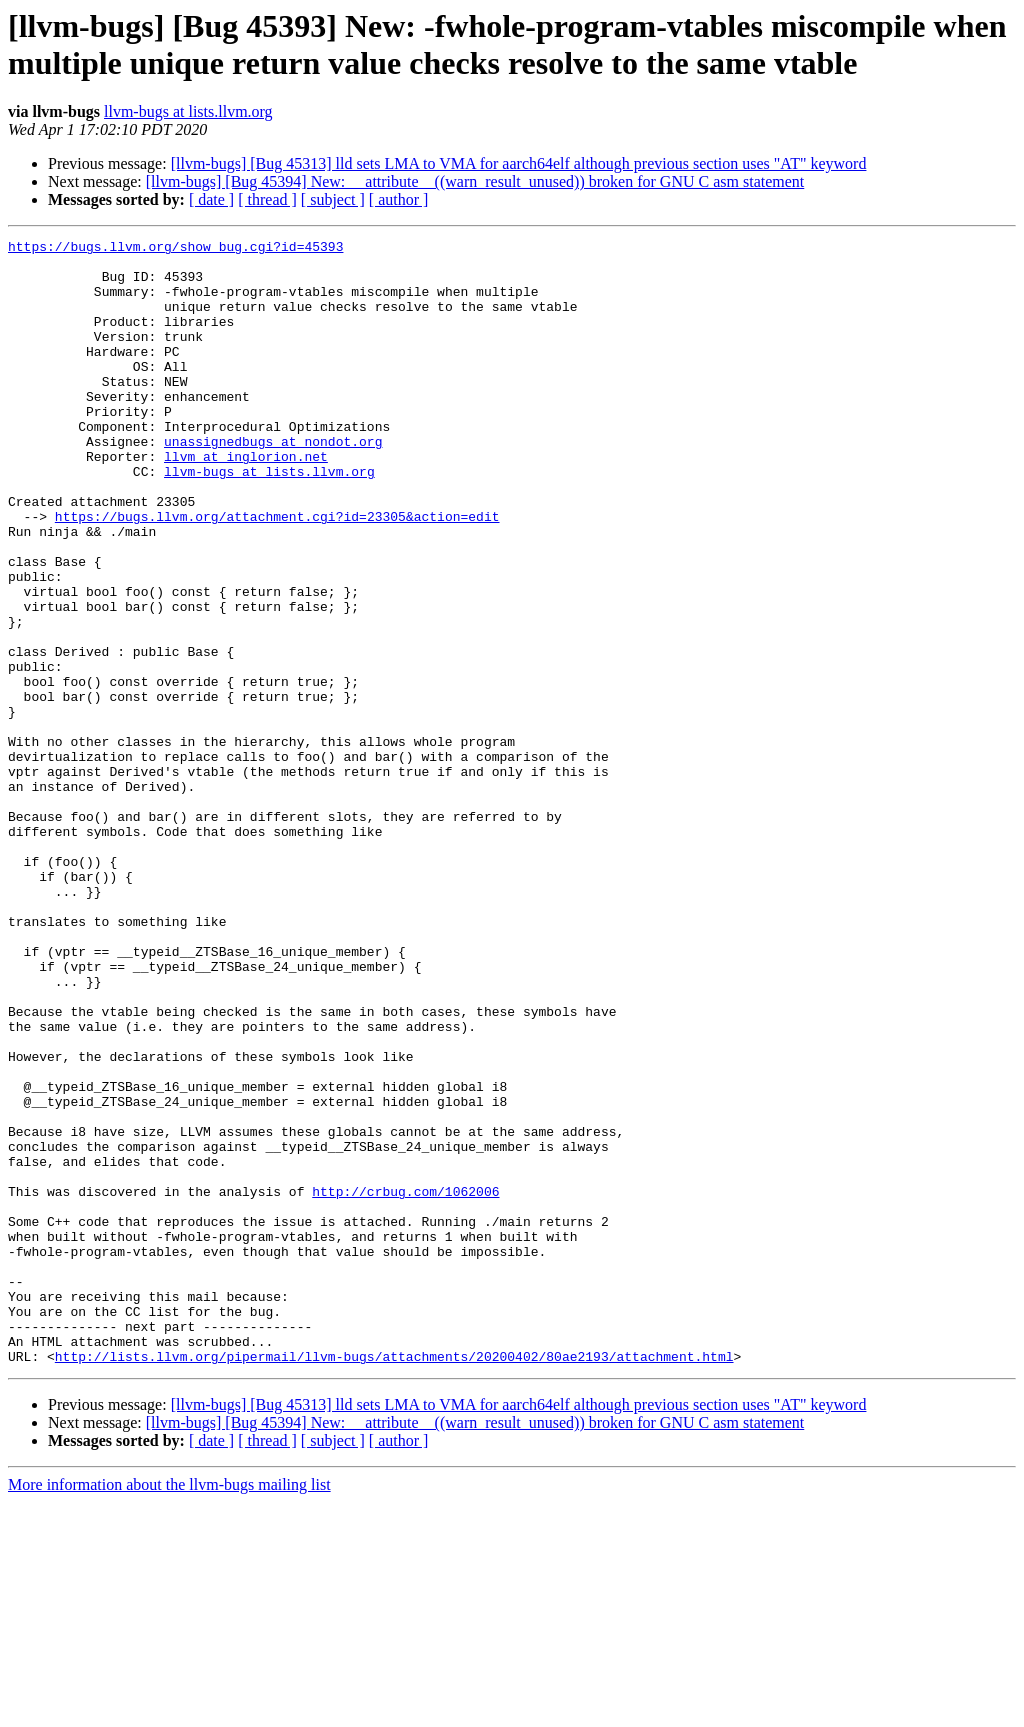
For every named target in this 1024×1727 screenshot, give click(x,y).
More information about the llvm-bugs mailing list (169, 1709)
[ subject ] (333, 199)
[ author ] (399, 199)
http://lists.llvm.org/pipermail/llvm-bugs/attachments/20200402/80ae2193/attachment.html (394, 1581)
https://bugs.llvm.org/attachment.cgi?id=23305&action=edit (277, 573)
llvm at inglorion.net (246, 501)
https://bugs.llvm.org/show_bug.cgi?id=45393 (175, 249)
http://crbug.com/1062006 (405, 1383)
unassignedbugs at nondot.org (273, 483)
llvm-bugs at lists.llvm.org (188, 111)
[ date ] (211, 199)
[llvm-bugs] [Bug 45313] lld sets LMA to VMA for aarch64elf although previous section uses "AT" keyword (519, 163)
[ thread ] (267, 199)
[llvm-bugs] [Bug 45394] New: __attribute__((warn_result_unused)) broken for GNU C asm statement (475, 181)
